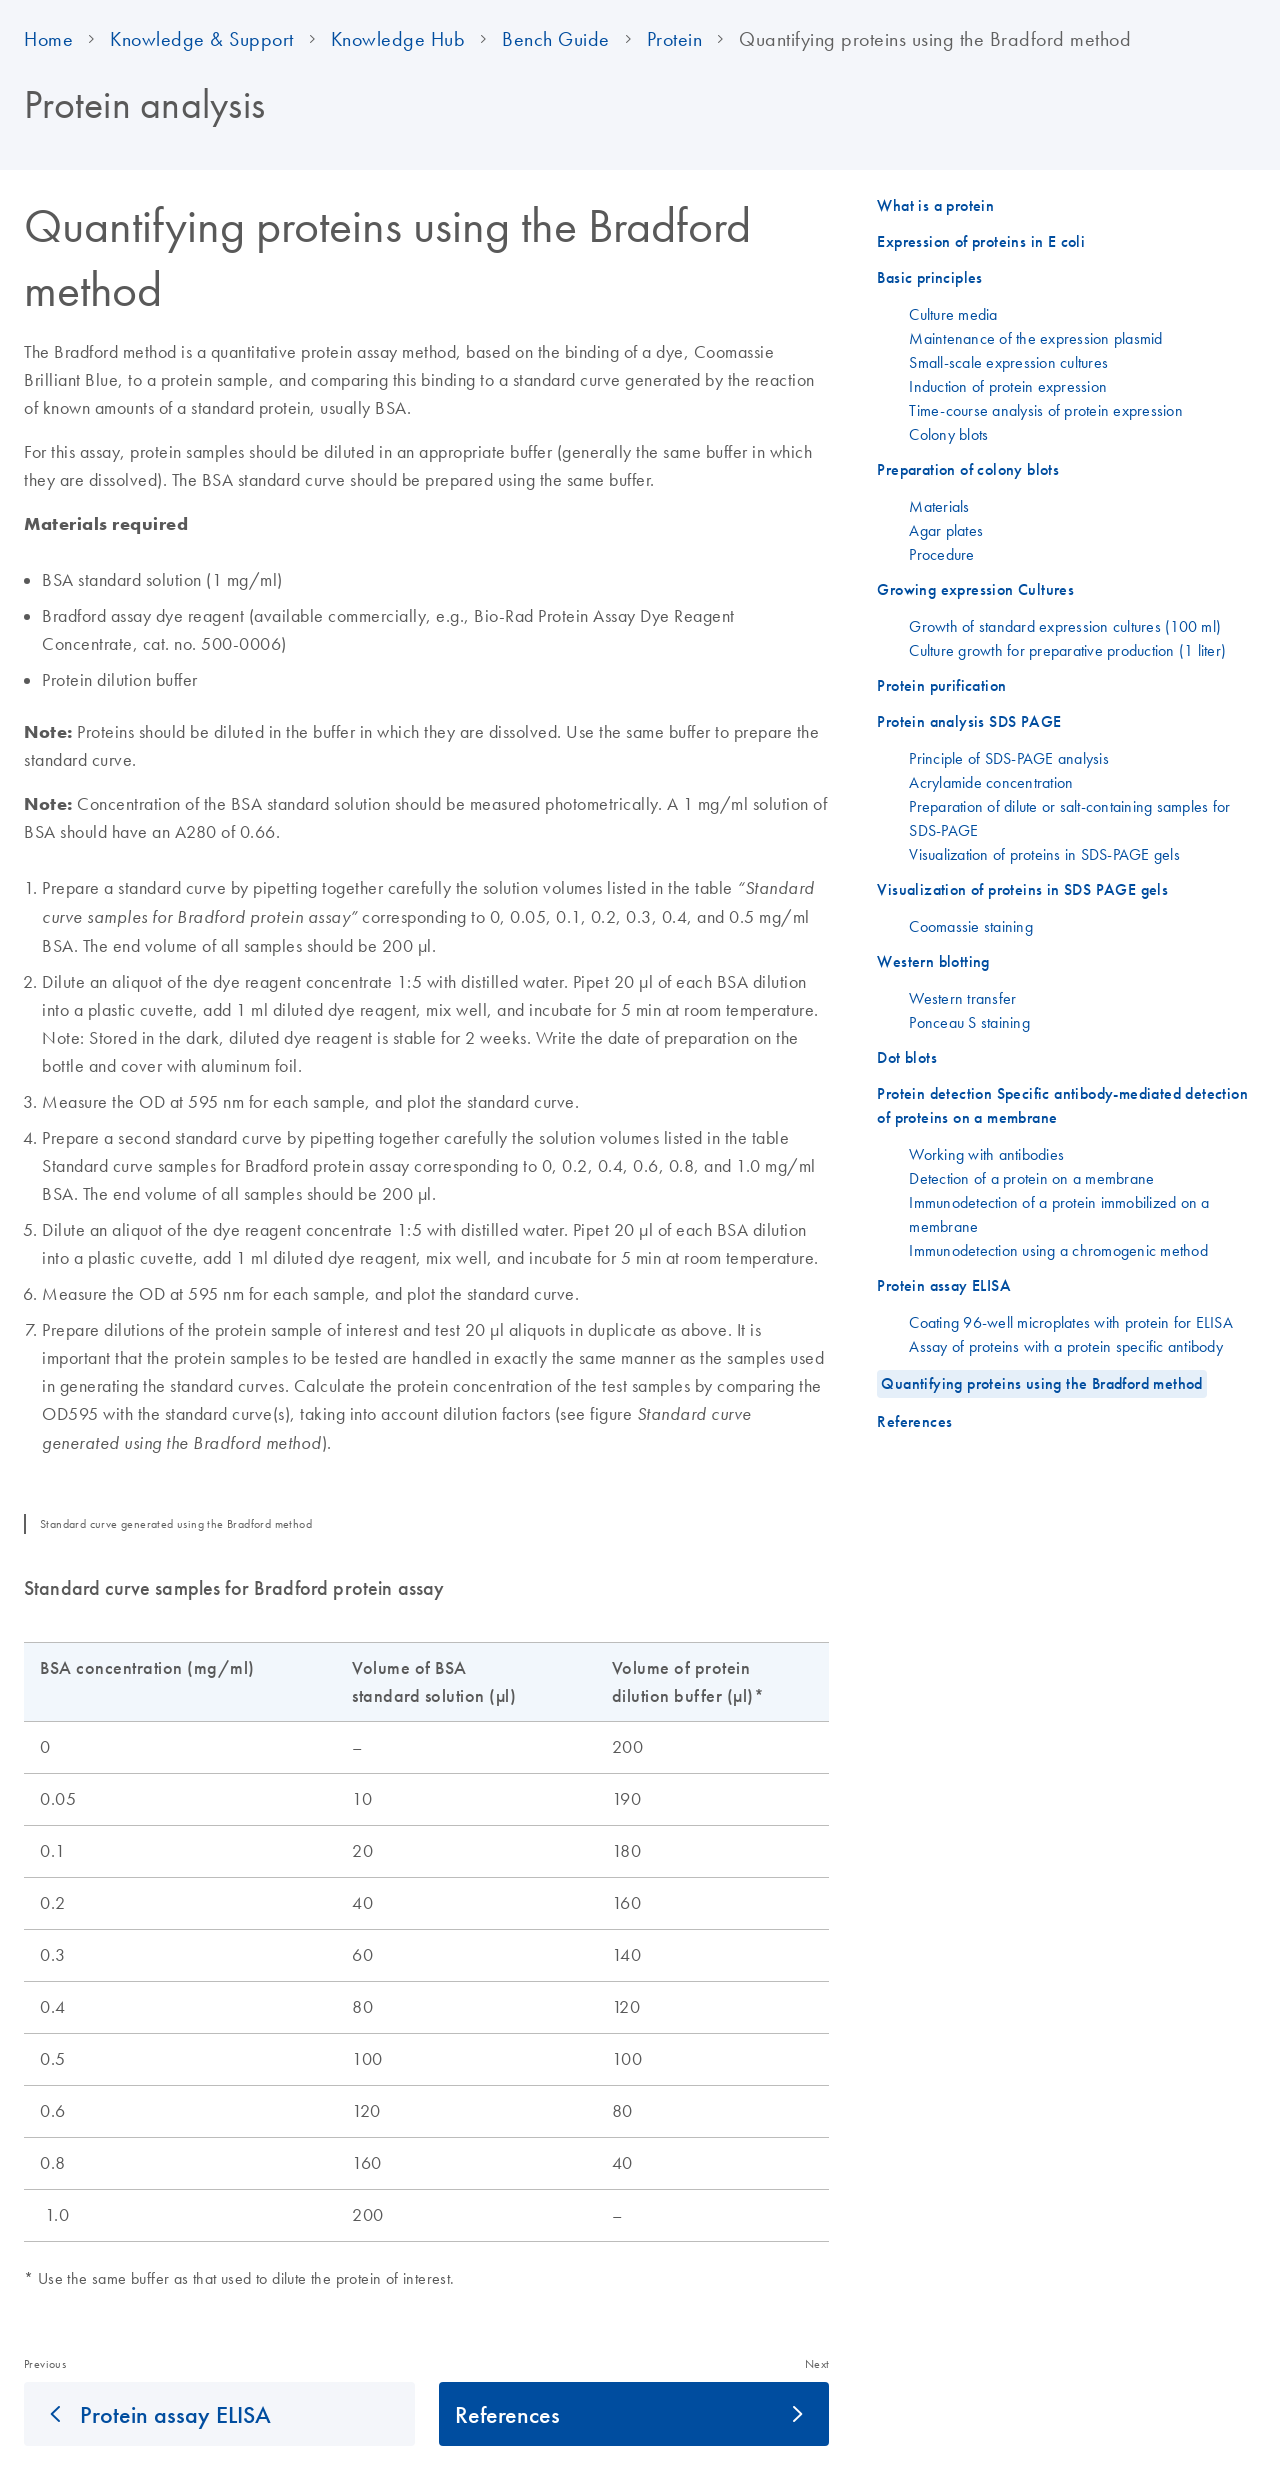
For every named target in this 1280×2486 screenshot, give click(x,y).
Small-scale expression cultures (1008, 362)
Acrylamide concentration (991, 782)
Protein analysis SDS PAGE (969, 721)
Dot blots (907, 1057)
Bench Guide (556, 39)
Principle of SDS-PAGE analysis (1009, 758)
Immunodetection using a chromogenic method (1058, 1250)
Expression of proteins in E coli (981, 241)
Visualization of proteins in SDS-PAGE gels (1044, 854)
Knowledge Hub (398, 39)
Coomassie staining (971, 926)
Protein (675, 39)
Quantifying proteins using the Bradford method (1041, 1383)
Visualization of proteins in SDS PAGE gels (1022, 889)
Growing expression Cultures (975, 589)
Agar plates (946, 530)
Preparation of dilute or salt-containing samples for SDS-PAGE (1069, 818)
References (507, 2414)
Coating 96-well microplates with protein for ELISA (1071, 1322)
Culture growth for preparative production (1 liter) (1067, 650)
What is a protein (935, 205)
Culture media (953, 314)
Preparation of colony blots (968, 469)
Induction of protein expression (1008, 386)
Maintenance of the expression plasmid (1035, 338)
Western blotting (933, 961)
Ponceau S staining (969, 1022)
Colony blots (948, 434)
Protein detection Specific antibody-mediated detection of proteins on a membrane (1062, 1105)
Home (48, 39)
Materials (939, 506)
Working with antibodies (986, 1154)
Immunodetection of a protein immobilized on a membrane (1059, 1214)
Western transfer (962, 998)
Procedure (941, 554)
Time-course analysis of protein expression (1046, 410)
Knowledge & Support (202, 39)
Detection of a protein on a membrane (1031, 1178)
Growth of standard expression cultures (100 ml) (1065, 626)
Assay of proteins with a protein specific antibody (1066, 1346)
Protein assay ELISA (175, 2414)
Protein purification (941, 685)
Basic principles (929, 277)
